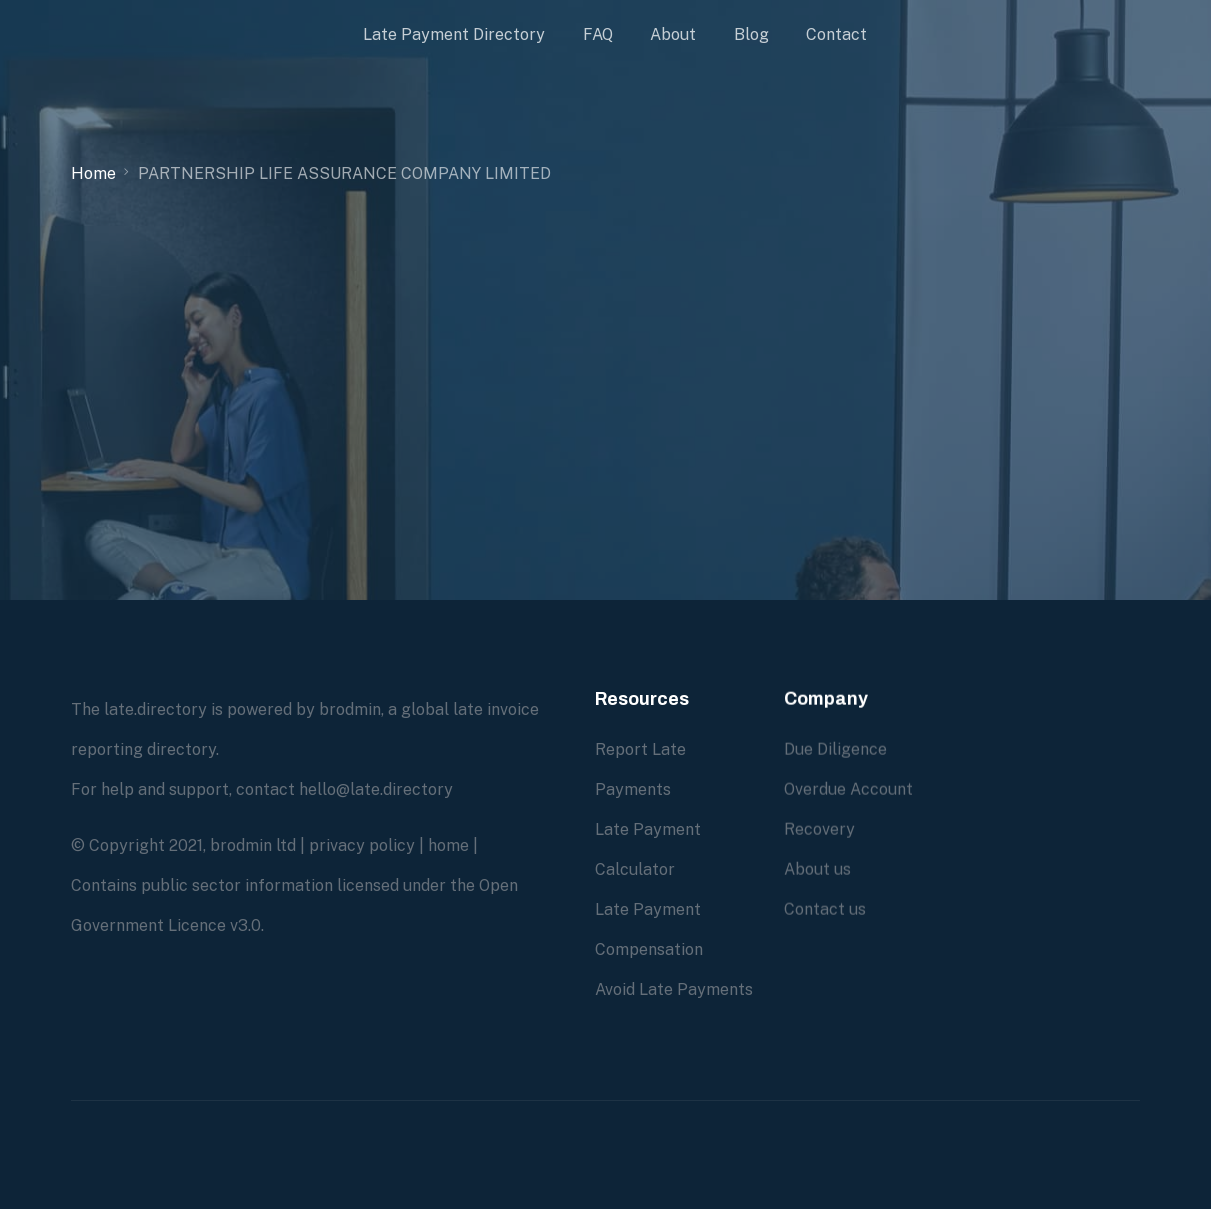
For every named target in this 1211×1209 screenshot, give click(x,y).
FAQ (598, 34)
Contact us (825, 909)
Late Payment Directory (454, 34)
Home (93, 173)
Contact (836, 34)
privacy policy (362, 845)
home (448, 845)
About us (817, 869)
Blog (751, 34)
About (673, 34)
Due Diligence (835, 749)
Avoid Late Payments (674, 989)
